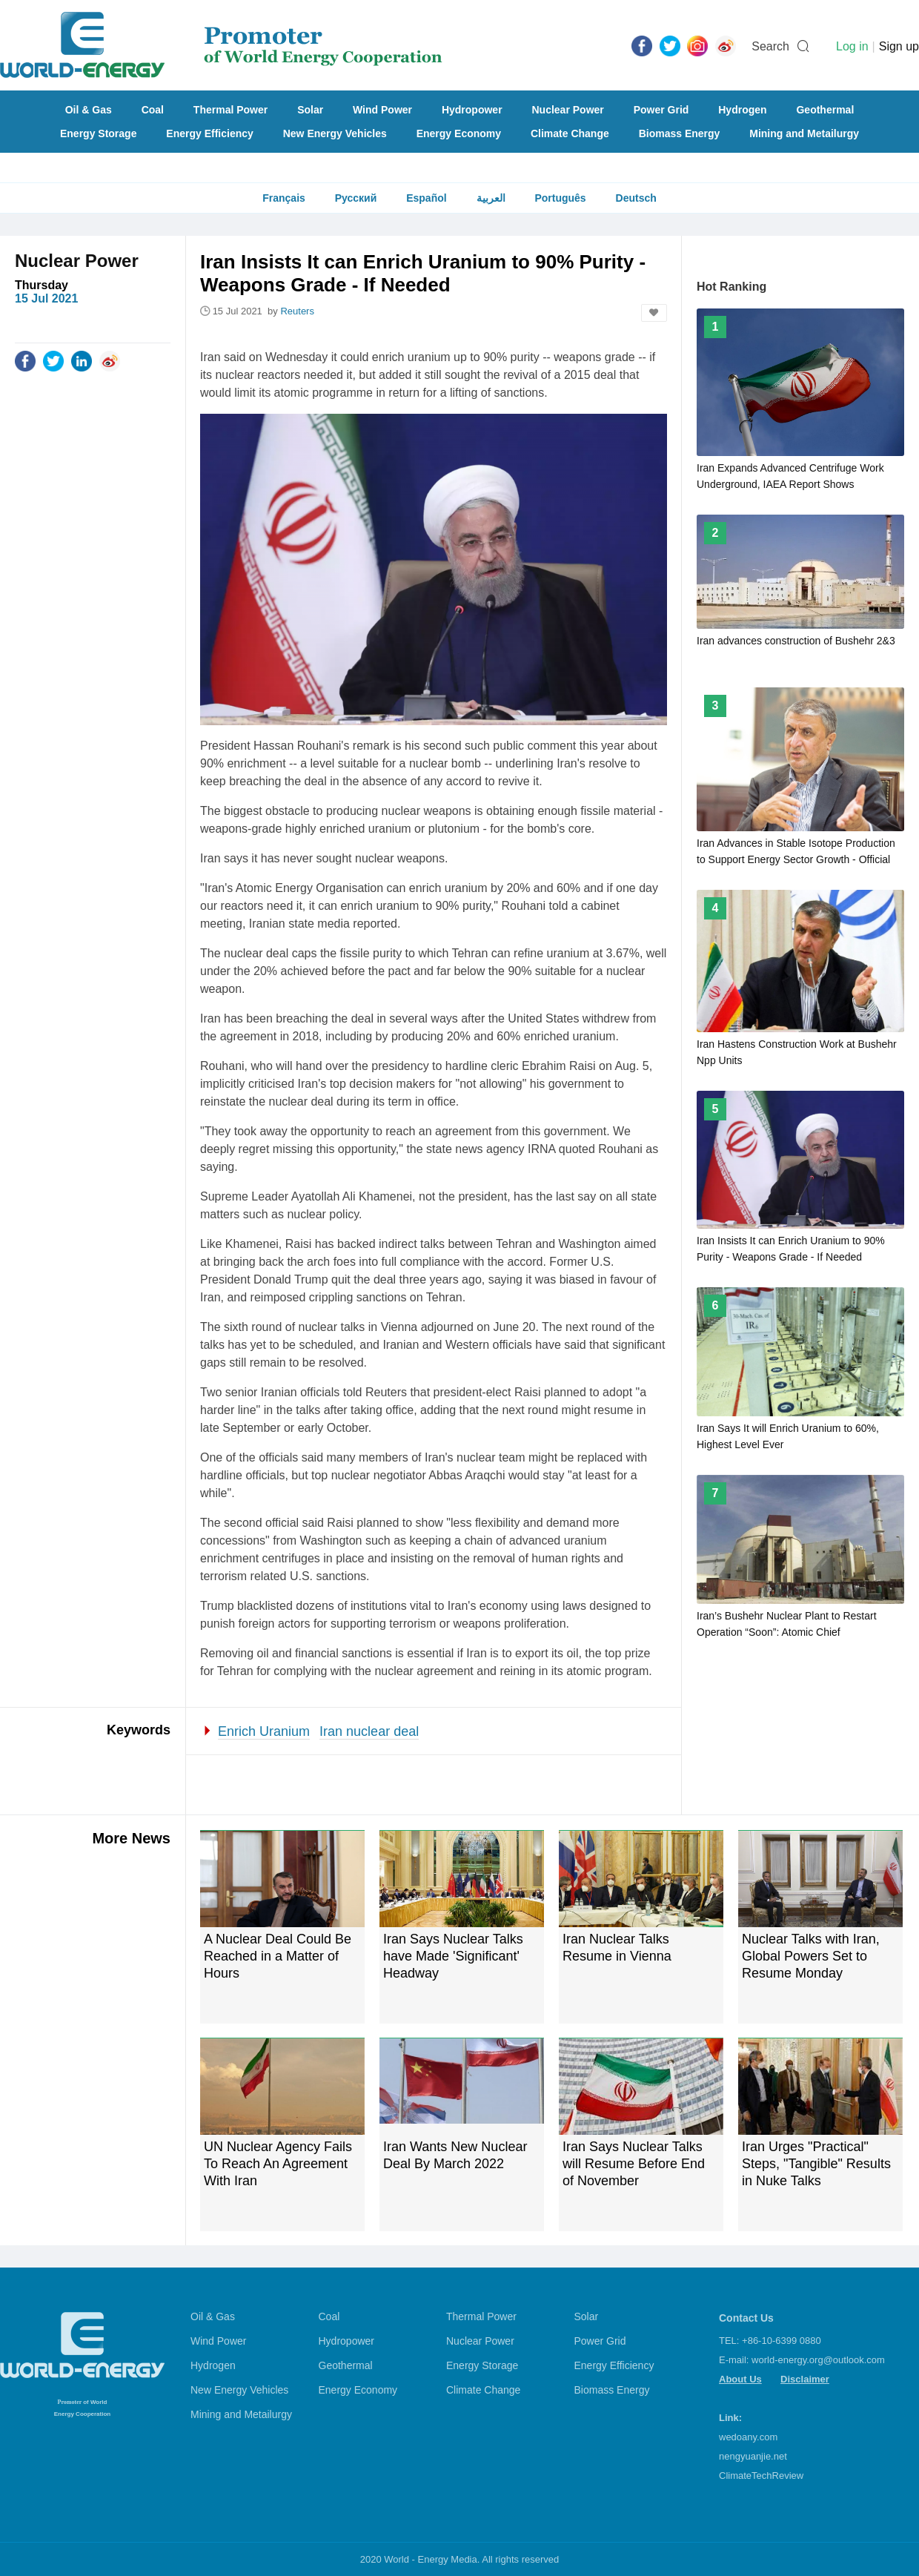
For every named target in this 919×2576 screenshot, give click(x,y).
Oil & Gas (88, 110)
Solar (310, 110)
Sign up (899, 46)
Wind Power (382, 110)
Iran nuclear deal (369, 1731)
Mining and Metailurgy (804, 133)
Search (770, 46)
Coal (153, 110)
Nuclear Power (568, 110)
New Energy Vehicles (335, 133)
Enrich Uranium (264, 1731)
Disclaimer (804, 2379)
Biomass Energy (679, 133)
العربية (491, 198)
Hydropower (472, 110)
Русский (356, 198)
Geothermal (825, 110)
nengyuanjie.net (753, 2456)
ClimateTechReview (761, 2475)
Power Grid (661, 110)
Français (283, 198)
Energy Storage (98, 133)
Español (426, 198)
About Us (740, 2379)
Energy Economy (459, 133)
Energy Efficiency (209, 133)
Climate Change (570, 133)
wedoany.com (748, 2437)
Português (559, 198)
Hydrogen (742, 110)
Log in (852, 46)
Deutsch (636, 198)
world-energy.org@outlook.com (818, 2359)
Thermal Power (230, 110)
